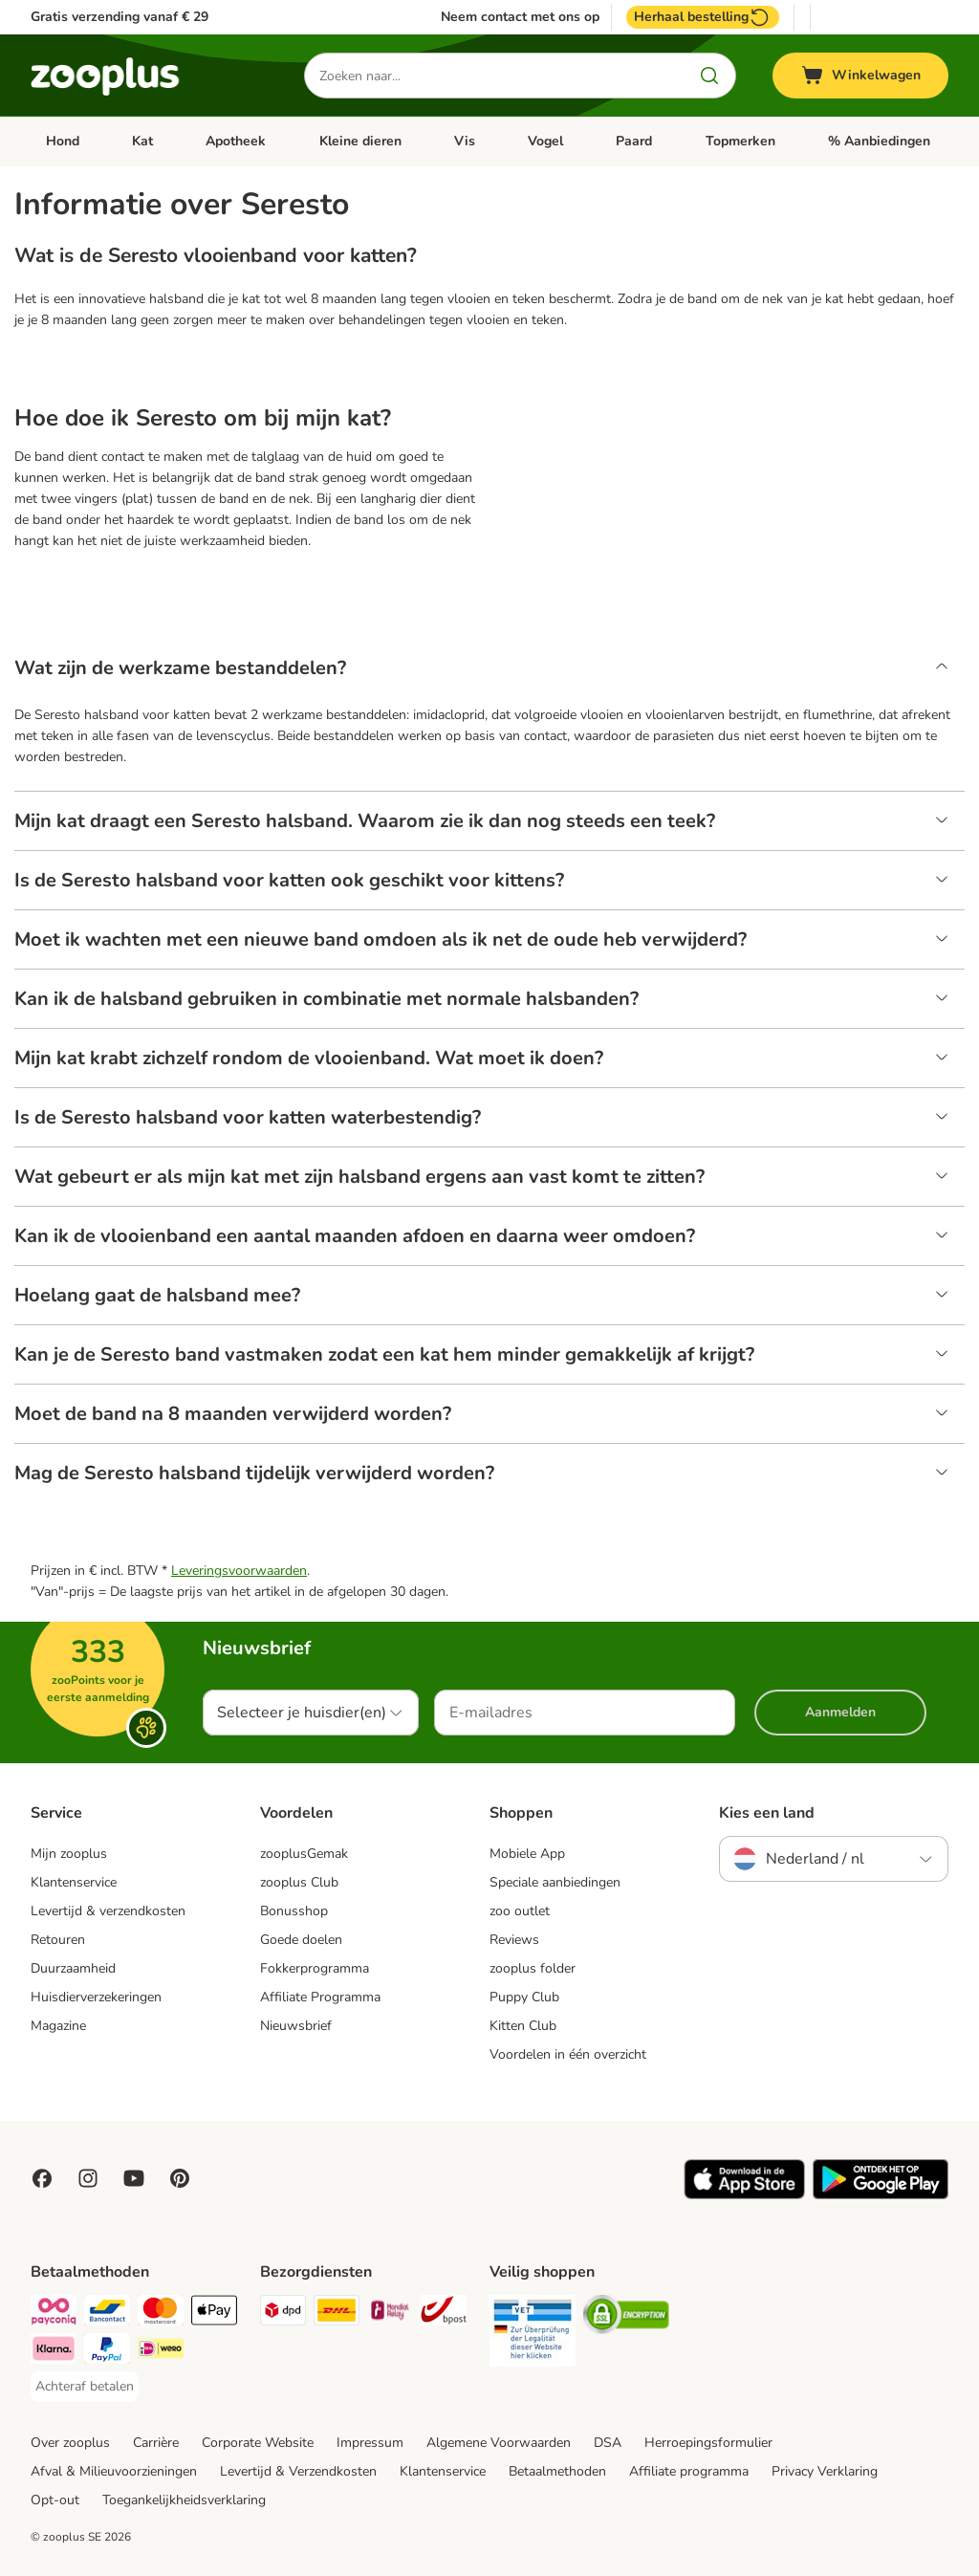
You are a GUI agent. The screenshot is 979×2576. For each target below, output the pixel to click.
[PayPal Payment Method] (107, 2351)
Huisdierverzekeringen (96, 1997)
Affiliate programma (689, 2471)
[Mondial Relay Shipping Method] (390, 2313)
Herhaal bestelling (703, 17)
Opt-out (55, 2500)
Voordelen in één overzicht (568, 2054)
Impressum (370, 2443)
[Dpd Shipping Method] (283, 2313)
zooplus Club (299, 1882)
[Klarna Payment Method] (53, 2351)
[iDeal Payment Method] (161, 2351)
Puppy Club (524, 1997)
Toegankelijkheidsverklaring (184, 2500)
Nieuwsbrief (296, 2026)
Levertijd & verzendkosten (108, 1911)
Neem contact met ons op (520, 17)
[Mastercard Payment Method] (161, 2313)
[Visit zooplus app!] (744, 2195)
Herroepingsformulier (708, 2443)
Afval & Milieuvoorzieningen (114, 2471)
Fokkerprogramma (314, 1968)
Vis (464, 141)
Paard (634, 141)
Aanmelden (840, 1712)
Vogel (545, 141)
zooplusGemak (304, 1854)
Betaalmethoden (557, 2471)
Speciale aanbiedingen (555, 1882)
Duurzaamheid (73, 1968)
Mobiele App (527, 1854)
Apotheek (236, 141)
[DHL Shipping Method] (336, 2313)
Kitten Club (523, 2026)
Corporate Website (258, 2443)
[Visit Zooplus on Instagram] (87, 2178)
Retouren (58, 1940)
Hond (62, 141)
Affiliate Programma (320, 1997)
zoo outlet (520, 1911)
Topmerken (740, 141)
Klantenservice (74, 1882)
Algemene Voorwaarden (498, 2443)
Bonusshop (294, 1911)
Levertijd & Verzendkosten (298, 2471)
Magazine (58, 2026)
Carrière (156, 2443)
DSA (607, 2443)
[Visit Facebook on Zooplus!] (42, 2178)
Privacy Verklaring (825, 2471)
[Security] (533, 2334)
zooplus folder (533, 1968)
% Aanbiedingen (879, 141)
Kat (142, 141)
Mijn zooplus (69, 1854)
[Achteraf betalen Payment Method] (84, 2386)
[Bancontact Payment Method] (107, 2313)
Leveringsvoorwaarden (239, 1570)
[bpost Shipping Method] (444, 2313)
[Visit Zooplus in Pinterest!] (179, 2178)
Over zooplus (70, 2443)
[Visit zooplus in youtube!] (133, 2178)
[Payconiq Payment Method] (53, 2313)
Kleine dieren (360, 141)
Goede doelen (301, 1940)
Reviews (514, 1940)
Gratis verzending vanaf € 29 (119, 17)
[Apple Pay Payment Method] (214, 2313)
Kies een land (767, 1812)
